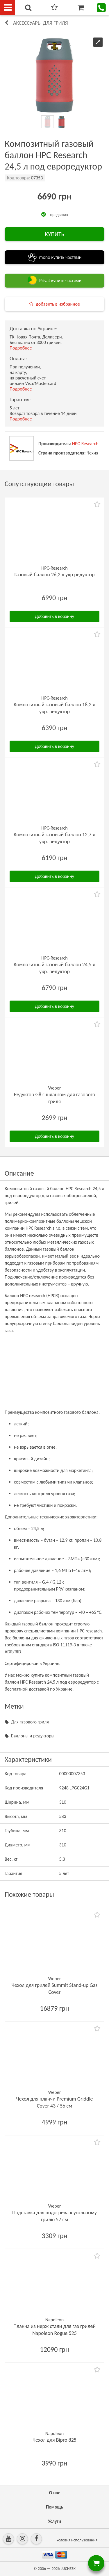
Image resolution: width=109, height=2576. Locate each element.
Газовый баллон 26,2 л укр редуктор (55, 574)
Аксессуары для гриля (40, 23)
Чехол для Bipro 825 (54, 2440)
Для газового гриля (30, 1722)
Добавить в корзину (54, 616)
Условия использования (76, 2540)
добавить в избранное (58, 304)
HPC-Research (85, 443)
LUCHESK (68, 2568)
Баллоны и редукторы (32, 1736)
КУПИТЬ (54, 234)
